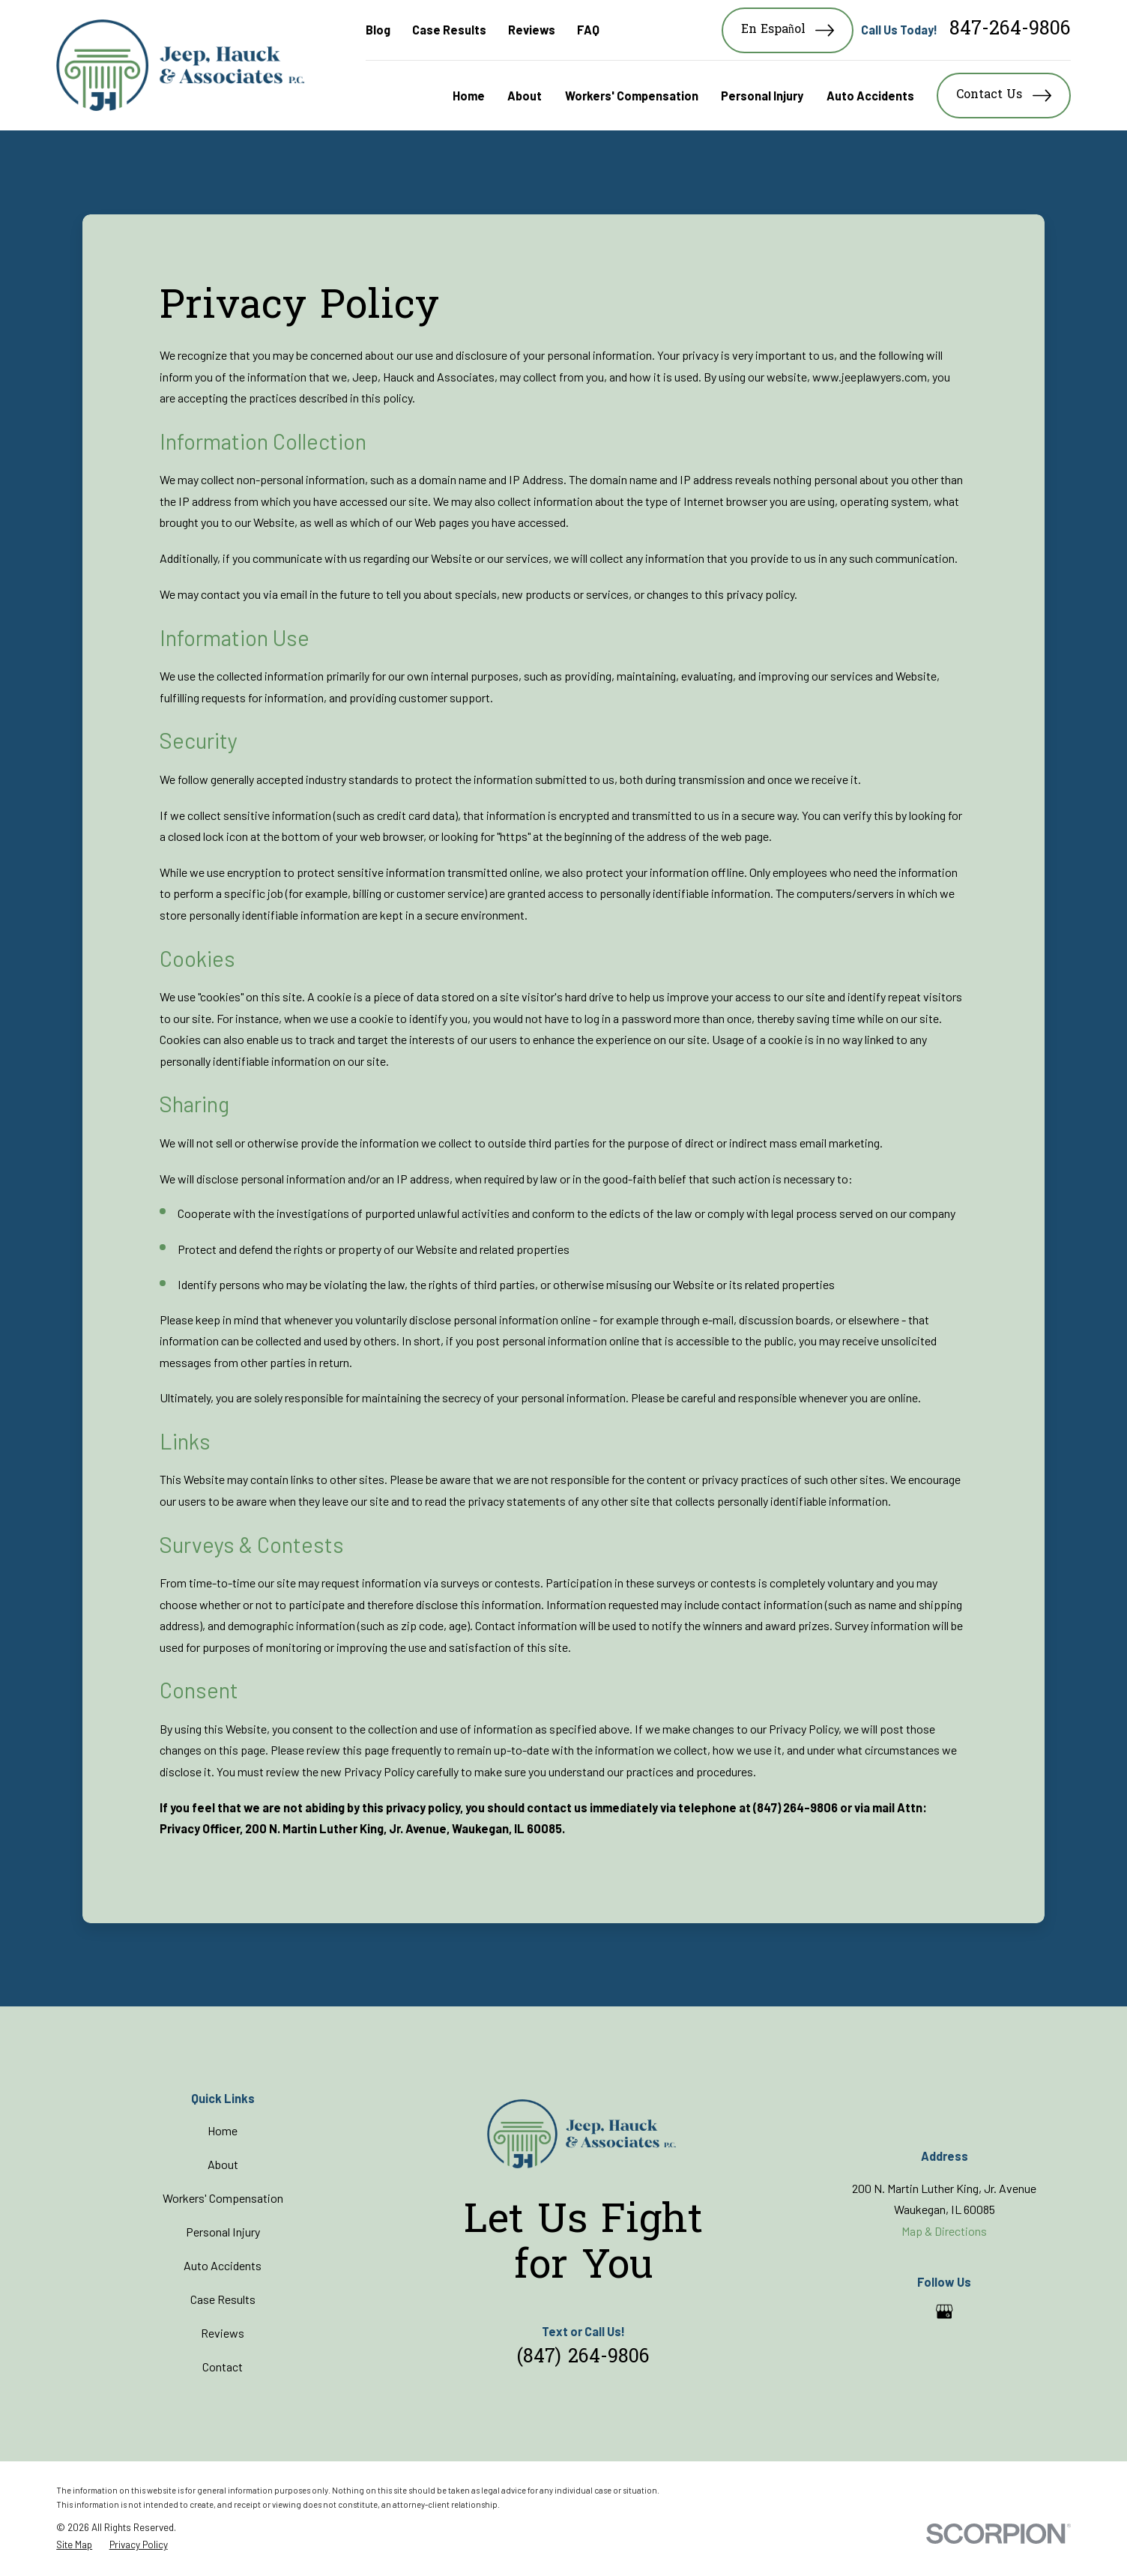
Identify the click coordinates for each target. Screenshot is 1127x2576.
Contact (222, 2366)
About (223, 2164)
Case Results (449, 29)
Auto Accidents (223, 2265)
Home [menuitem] (469, 95)
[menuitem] (74, 2545)
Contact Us (1003, 95)
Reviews (531, 29)
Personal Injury (223, 2231)
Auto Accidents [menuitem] (870, 95)
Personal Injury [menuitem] (762, 95)
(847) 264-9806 (583, 2357)
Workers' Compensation (223, 2198)
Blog (378, 29)
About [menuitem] (524, 95)
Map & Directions (944, 2231)
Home (223, 2130)
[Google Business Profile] (944, 2311)
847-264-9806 (1010, 30)
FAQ (588, 29)
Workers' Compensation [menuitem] (631, 95)
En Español (787, 30)
